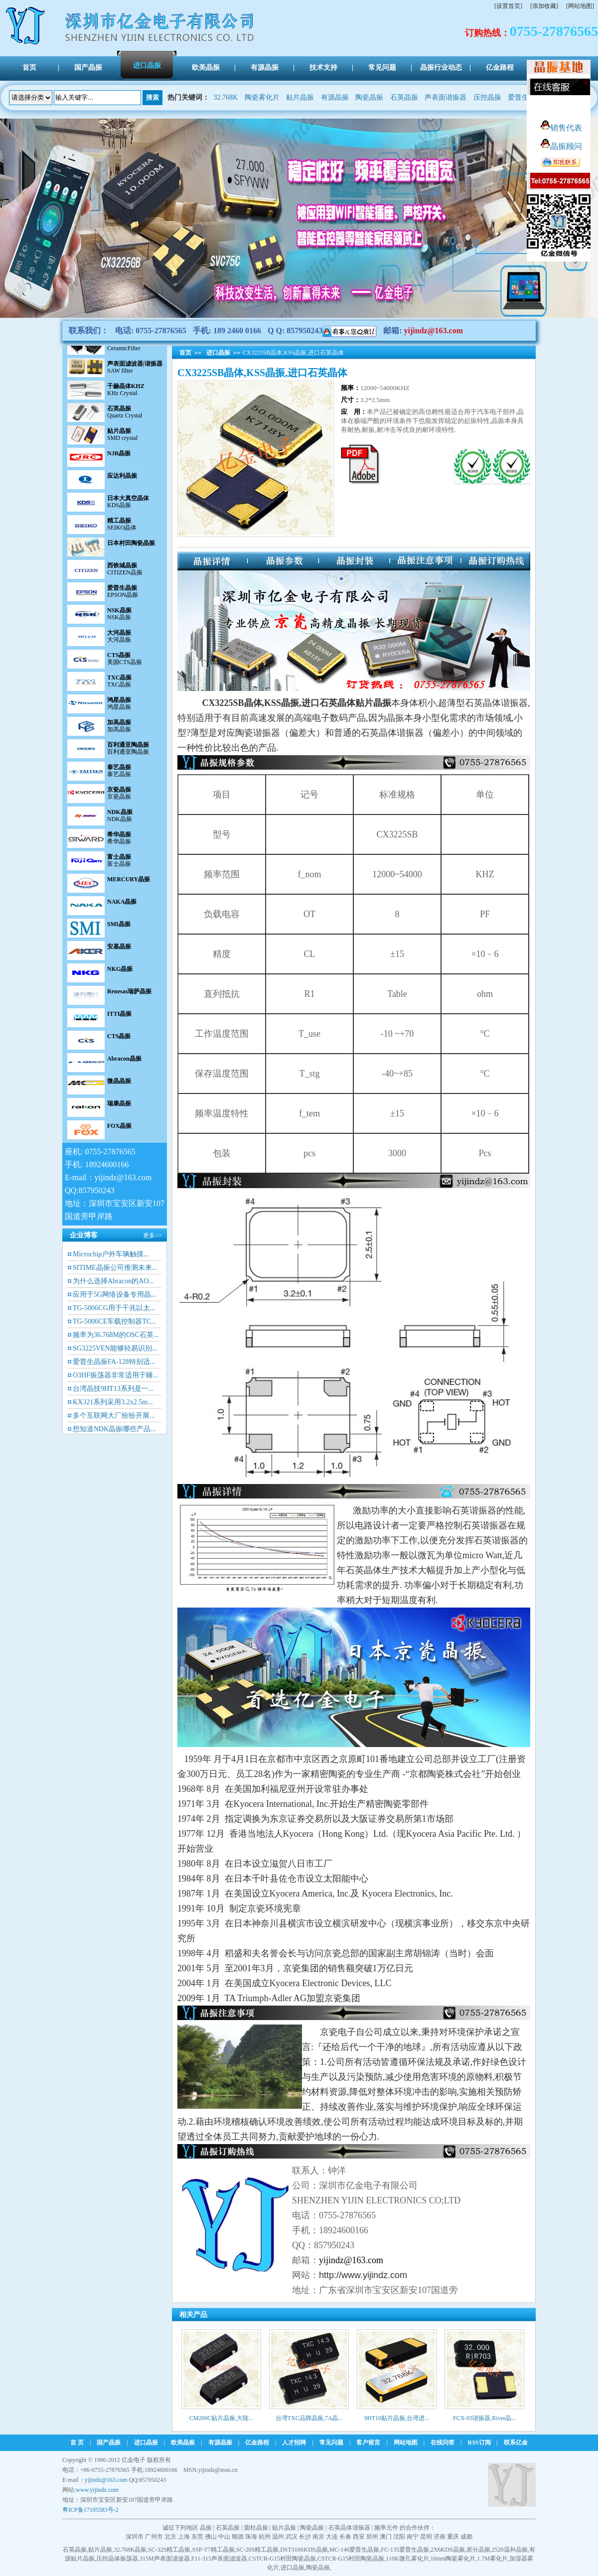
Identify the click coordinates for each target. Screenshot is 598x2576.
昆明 (426, 2536)
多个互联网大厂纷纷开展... (114, 1415)
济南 (440, 2536)
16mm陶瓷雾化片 (453, 2558)
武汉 (292, 2536)
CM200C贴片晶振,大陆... (221, 2418)
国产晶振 (109, 2442)
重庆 (453, 2536)
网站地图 (406, 2442)
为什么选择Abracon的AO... (113, 1281)
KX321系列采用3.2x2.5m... (113, 1402)
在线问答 (442, 2442)
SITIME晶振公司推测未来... (115, 1267)
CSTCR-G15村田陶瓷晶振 (282, 2558)
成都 (466, 2536)
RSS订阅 (479, 2442)
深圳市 (135, 2536)
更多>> (152, 1235)
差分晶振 (478, 2549)
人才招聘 (294, 2442)
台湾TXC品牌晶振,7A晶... (309, 2418)
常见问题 (331, 2442)
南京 (318, 2536)
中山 (224, 2536)
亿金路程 (257, 2442)
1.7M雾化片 (492, 2558)
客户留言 (368, 2442)
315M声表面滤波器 (165, 2558)
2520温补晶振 (510, 2549)
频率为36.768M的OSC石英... (116, 1335)
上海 (184, 2536)
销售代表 (561, 128)
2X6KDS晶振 (448, 2549)
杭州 (265, 2536)
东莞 (197, 2536)
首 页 (77, 2442)
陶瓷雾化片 (262, 97)
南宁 (413, 2536)
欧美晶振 (183, 2442)
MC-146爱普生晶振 (354, 2549)
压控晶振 (487, 97)
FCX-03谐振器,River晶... (484, 2418)
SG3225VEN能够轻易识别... (115, 1348)
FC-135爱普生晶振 (405, 2549)
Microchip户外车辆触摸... (111, 1254)
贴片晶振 (300, 97)
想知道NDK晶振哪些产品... (114, 1429)
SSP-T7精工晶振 (213, 2549)
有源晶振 (335, 97)
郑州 (372, 2536)
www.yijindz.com (97, 2489)
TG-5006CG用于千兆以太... (114, 1308)
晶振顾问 (561, 146)
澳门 (386, 2536)
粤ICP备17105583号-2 (90, 2509)
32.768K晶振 (130, 2549)
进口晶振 (218, 352)
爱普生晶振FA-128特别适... (114, 1361)
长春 (345, 2536)
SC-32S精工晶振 (169, 2549)
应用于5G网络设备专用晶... (114, 1294)
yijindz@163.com (433, 330)
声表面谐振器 (445, 97)
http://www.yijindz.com (363, 2275)
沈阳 (399, 2536)
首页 (185, 352)
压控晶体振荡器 (117, 2558)
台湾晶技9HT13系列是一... (113, 1388)
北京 (170, 2536)
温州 (278, 2536)
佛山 (211, 2536)
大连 (332, 2536)
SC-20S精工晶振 (257, 2549)
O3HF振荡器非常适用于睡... (115, 1375)
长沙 (305, 2536)
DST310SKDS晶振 (303, 2549)
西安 (359, 2536)
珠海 (251, 2536)
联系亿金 (516, 2442)
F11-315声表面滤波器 (219, 2558)
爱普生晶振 (525, 97)
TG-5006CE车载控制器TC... (114, 1321)
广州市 (154, 2536)
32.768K (226, 97)
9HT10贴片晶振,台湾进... (396, 2418)
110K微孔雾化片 (407, 2558)
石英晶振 (404, 97)
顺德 (238, 2536)
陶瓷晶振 (369, 97)
